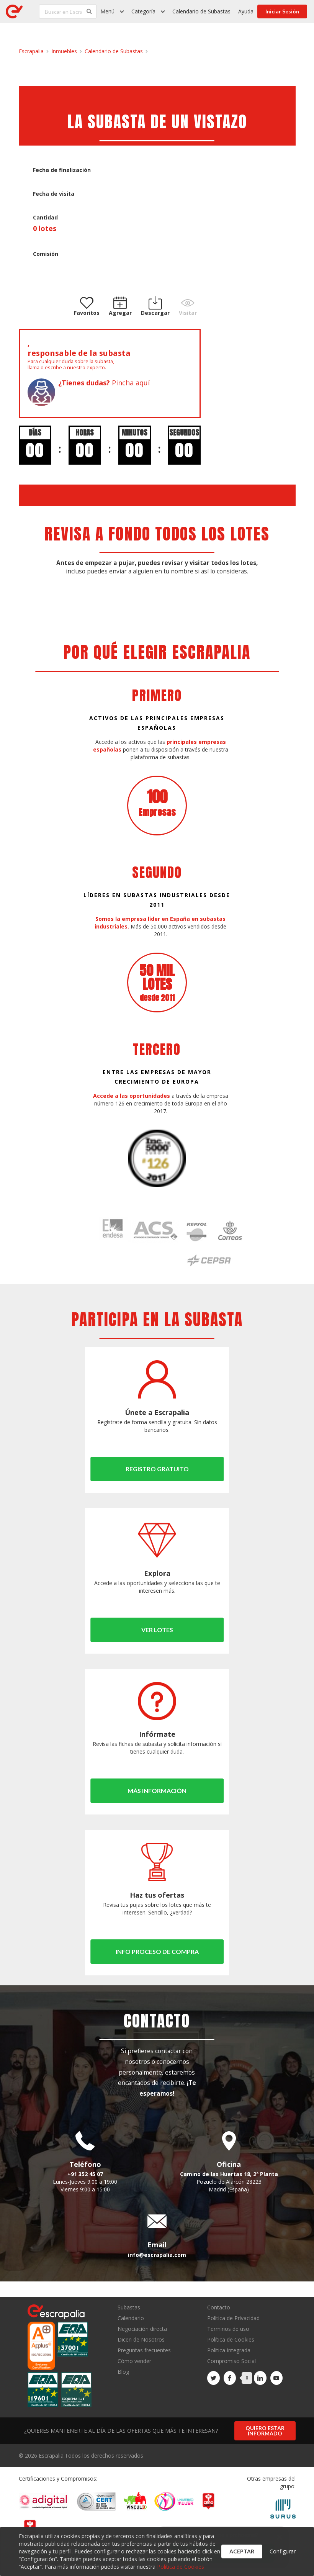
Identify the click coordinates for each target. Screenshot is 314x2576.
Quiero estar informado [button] (265, 2431)
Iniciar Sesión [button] (282, 11)
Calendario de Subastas (201, 11)
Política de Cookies (230, 2339)
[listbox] (112, 11)
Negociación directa (142, 2328)
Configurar (283, 2551)
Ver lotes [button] (157, 1629)
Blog (123, 2371)
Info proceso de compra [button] (157, 1951)
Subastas (129, 2307)
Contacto (218, 2307)
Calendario (131, 2318)
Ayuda (245, 11)
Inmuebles (64, 51)
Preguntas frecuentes (144, 2350)
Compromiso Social (231, 2361)
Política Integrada (228, 2350)
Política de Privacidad (233, 2318)
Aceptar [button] (241, 2551)
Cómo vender (134, 2361)
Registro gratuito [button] (157, 1468)
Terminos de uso (228, 2328)
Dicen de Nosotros (141, 2339)
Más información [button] (157, 1790)
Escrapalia (31, 51)
